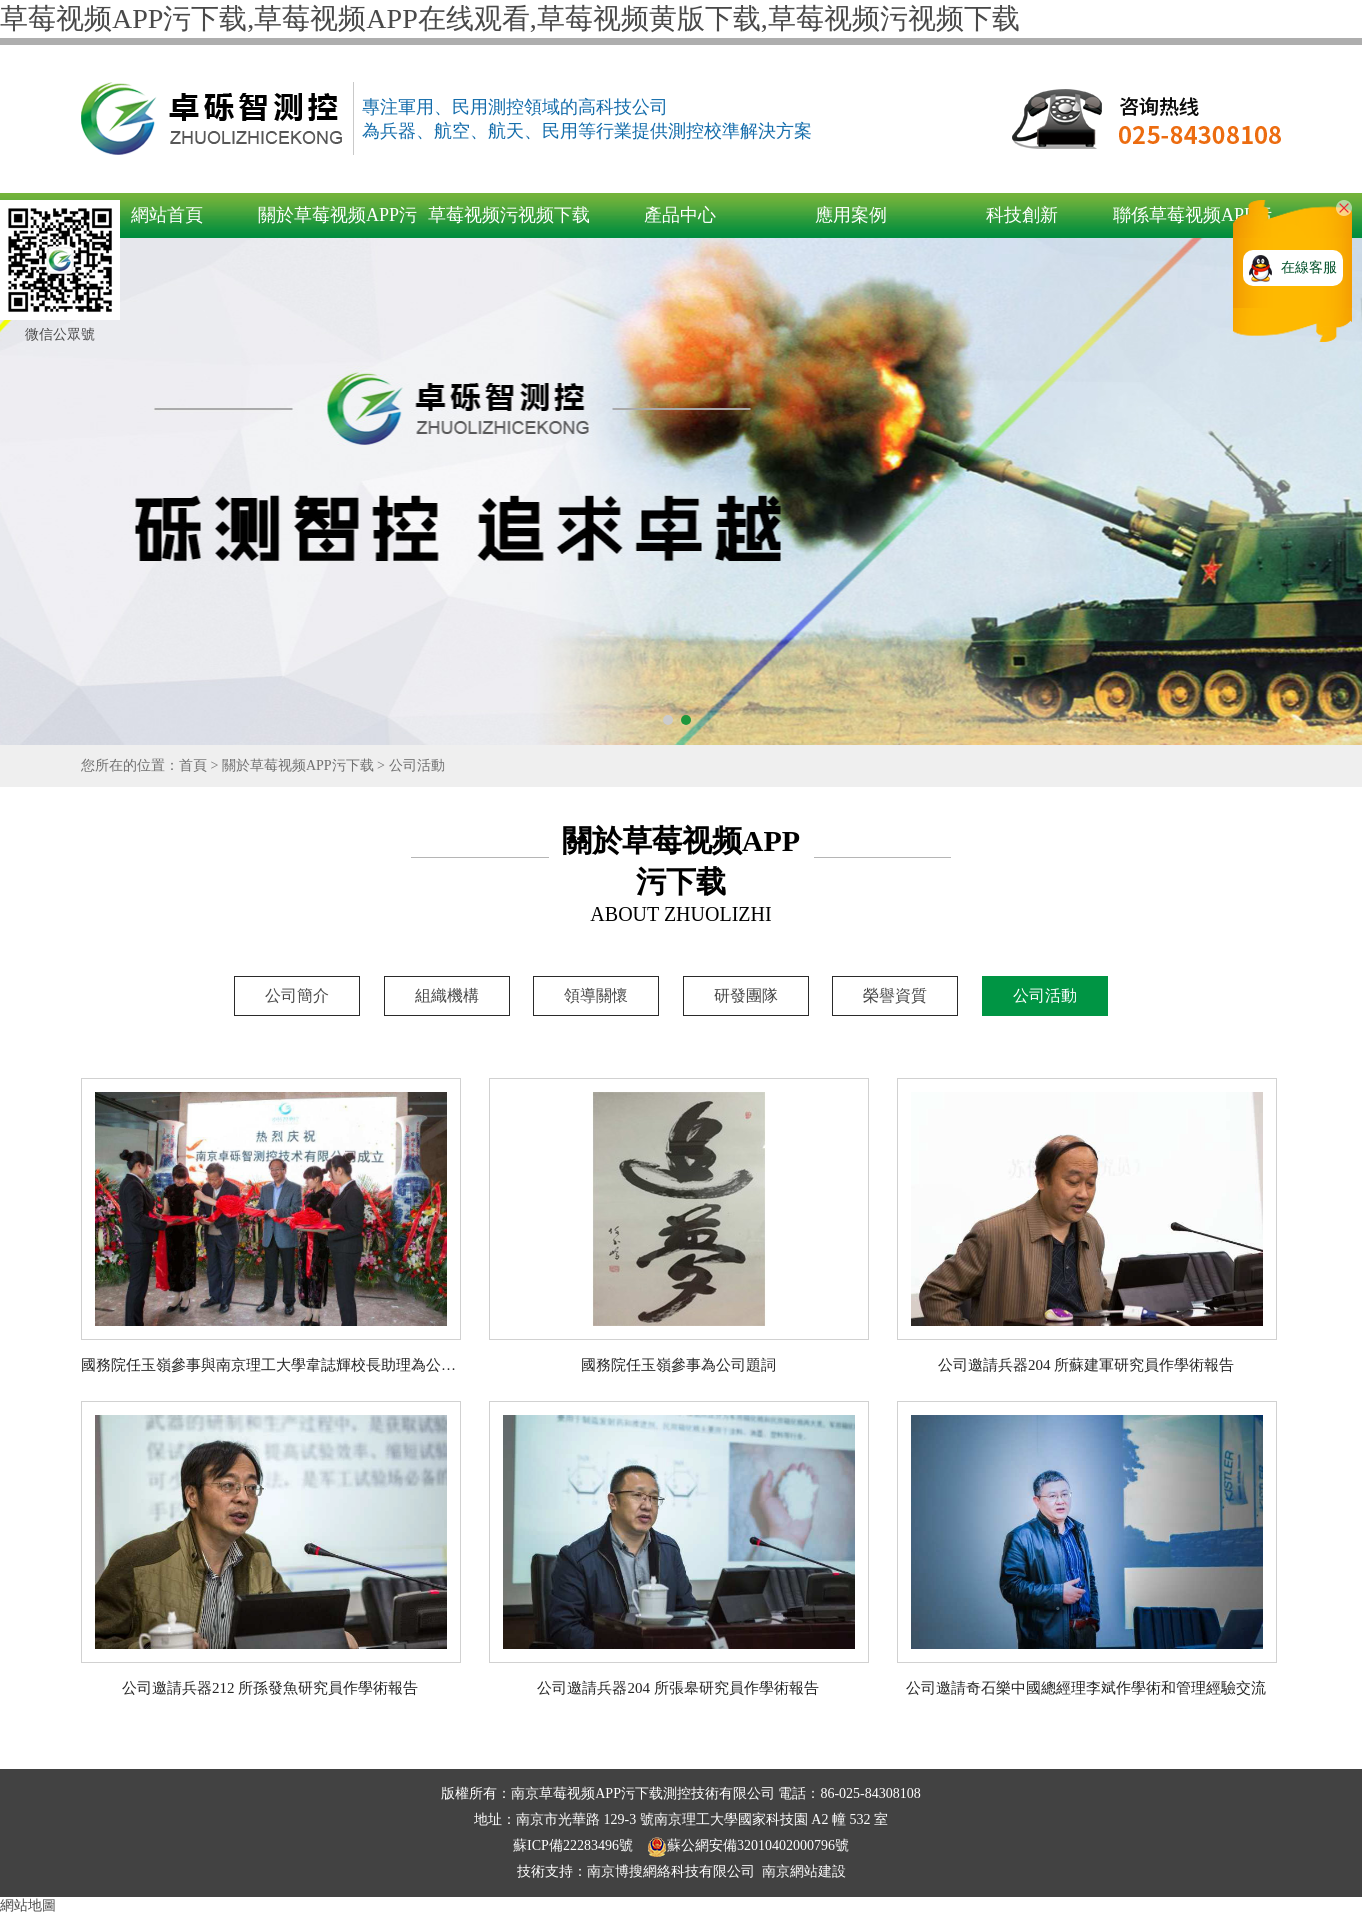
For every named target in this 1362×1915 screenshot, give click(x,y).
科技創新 (1022, 215)
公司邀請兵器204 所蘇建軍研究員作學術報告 (1086, 1365)
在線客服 (1309, 267)
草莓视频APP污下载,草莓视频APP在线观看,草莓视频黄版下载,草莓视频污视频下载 (510, 18)
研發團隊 (746, 995)
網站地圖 (28, 1905)
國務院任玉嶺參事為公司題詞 (678, 1365)
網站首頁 (167, 215)
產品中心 (680, 215)
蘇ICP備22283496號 (574, 1845)
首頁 (193, 765)
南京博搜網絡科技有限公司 (671, 1871)
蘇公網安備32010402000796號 (748, 1845)
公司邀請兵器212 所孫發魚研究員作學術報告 (270, 1688)
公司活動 (417, 765)
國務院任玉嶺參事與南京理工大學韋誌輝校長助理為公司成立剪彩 (298, 1365)
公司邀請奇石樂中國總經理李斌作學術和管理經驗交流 (1086, 1688)
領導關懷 (596, 995)
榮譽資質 (895, 995)
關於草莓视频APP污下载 (298, 765)
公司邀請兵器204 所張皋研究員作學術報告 (677, 1688)
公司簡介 (297, 995)
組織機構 (447, 995)
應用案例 (851, 215)
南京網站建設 (804, 1871)
